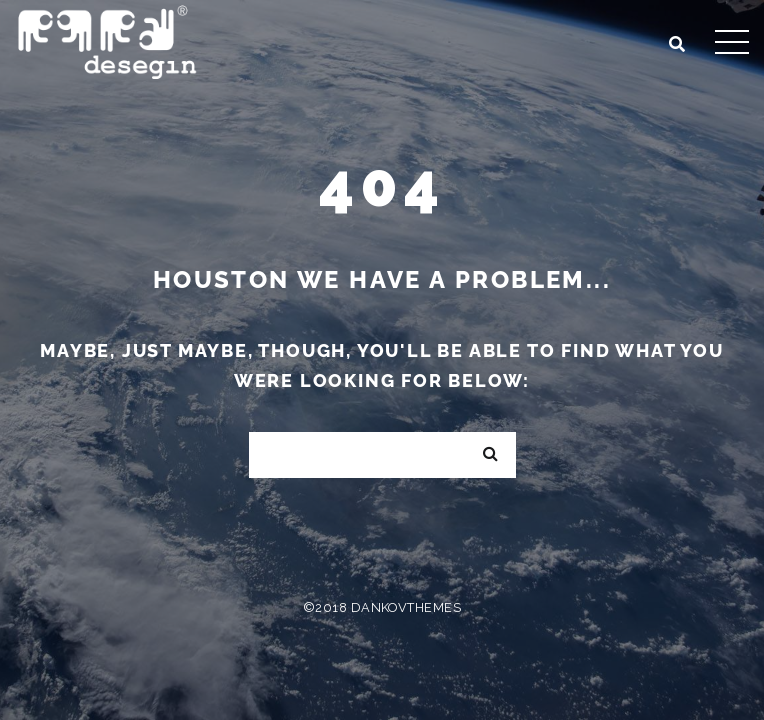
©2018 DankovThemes (382, 607)
